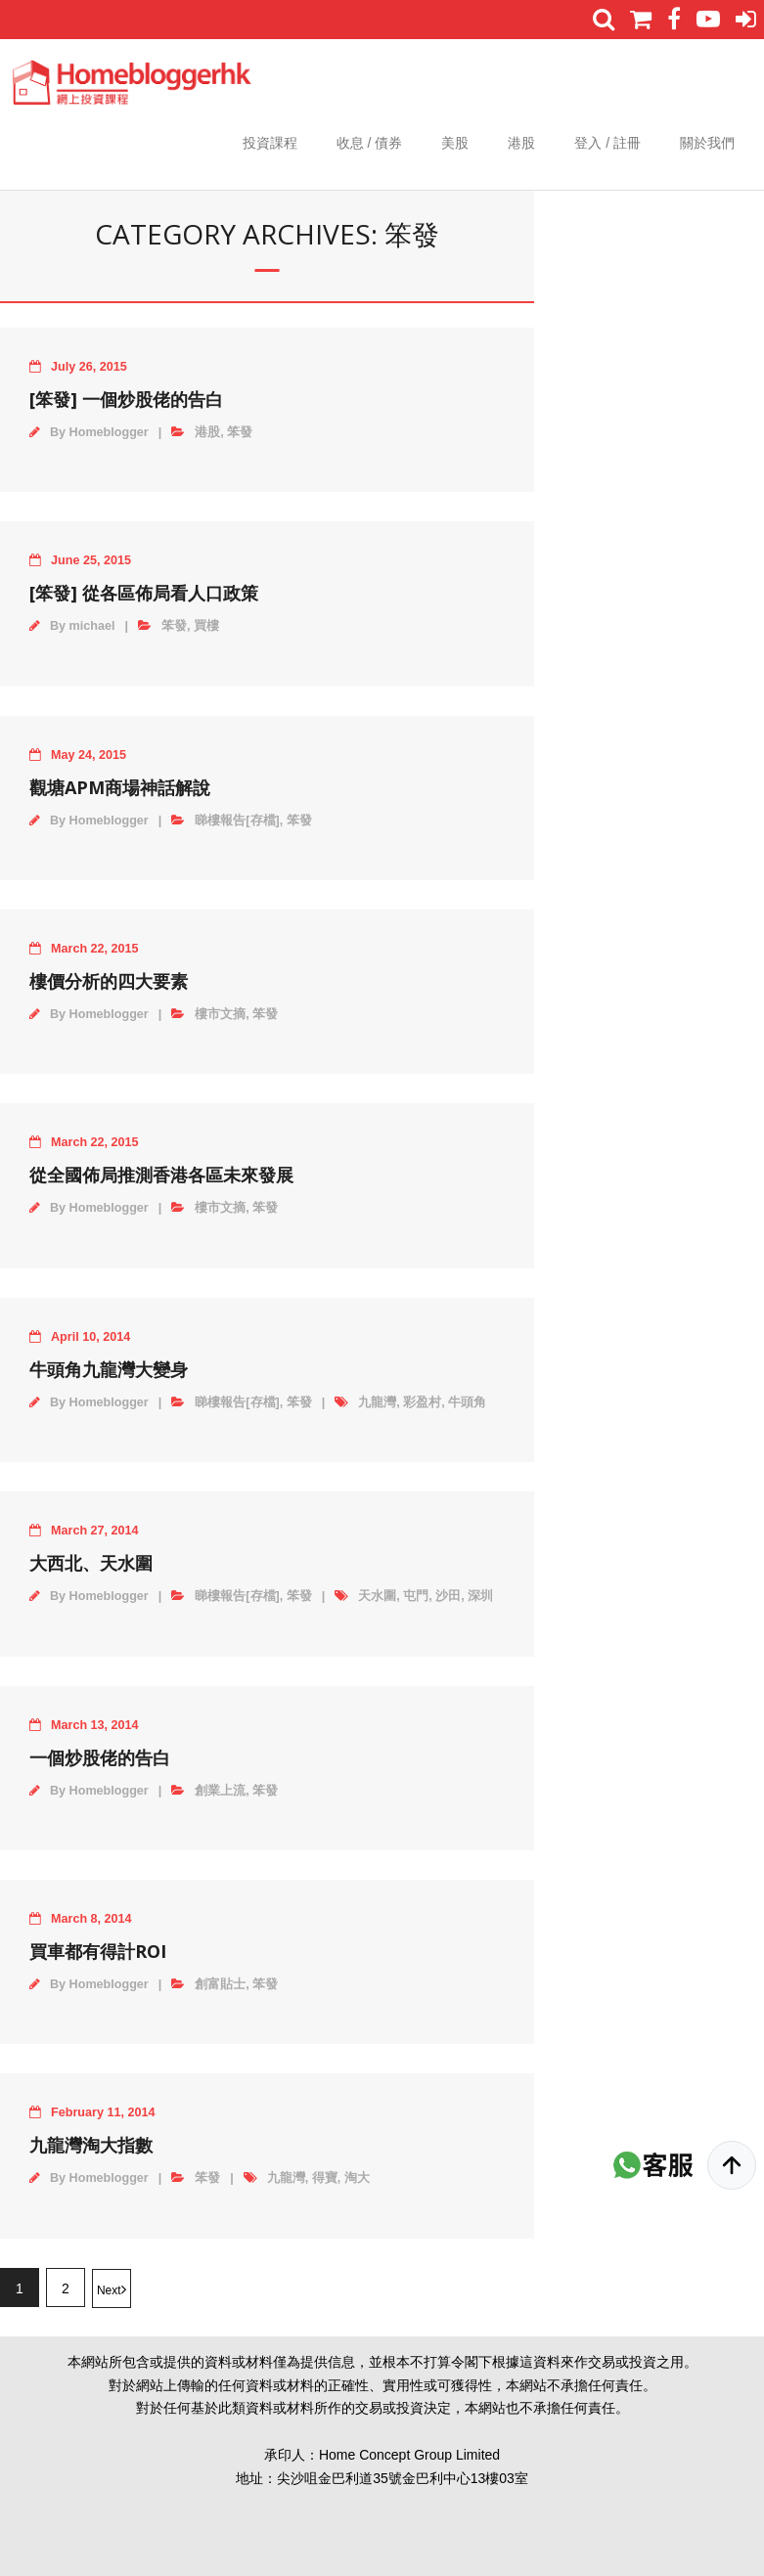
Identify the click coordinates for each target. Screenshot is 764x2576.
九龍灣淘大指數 (91, 2144)
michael (92, 626)
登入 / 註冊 (607, 143)
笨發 (239, 432)
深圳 (480, 1596)
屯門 (415, 1596)
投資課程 (270, 143)
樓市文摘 (220, 1014)
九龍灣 (377, 1402)
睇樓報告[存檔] (237, 820)
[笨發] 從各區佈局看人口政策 (143, 592)
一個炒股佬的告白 (99, 1757)
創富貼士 (220, 1984)
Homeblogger (109, 432)
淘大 (357, 2178)
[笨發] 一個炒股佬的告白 (126, 399)
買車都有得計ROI (97, 1951)
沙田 (448, 1596)
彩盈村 (422, 1402)
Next (109, 2290)
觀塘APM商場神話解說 (119, 787)
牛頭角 (467, 1402)
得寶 (324, 2178)
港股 (521, 143)
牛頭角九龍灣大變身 (108, 1369)
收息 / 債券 (370, 143)
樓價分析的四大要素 (108, 981)
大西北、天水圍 (91, 1563)
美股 (455, 143)
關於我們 (707, 143)
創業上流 (220, 1791)
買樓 (206, 626)
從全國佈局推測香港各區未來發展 (161, 1174)
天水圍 (377, 1596)
